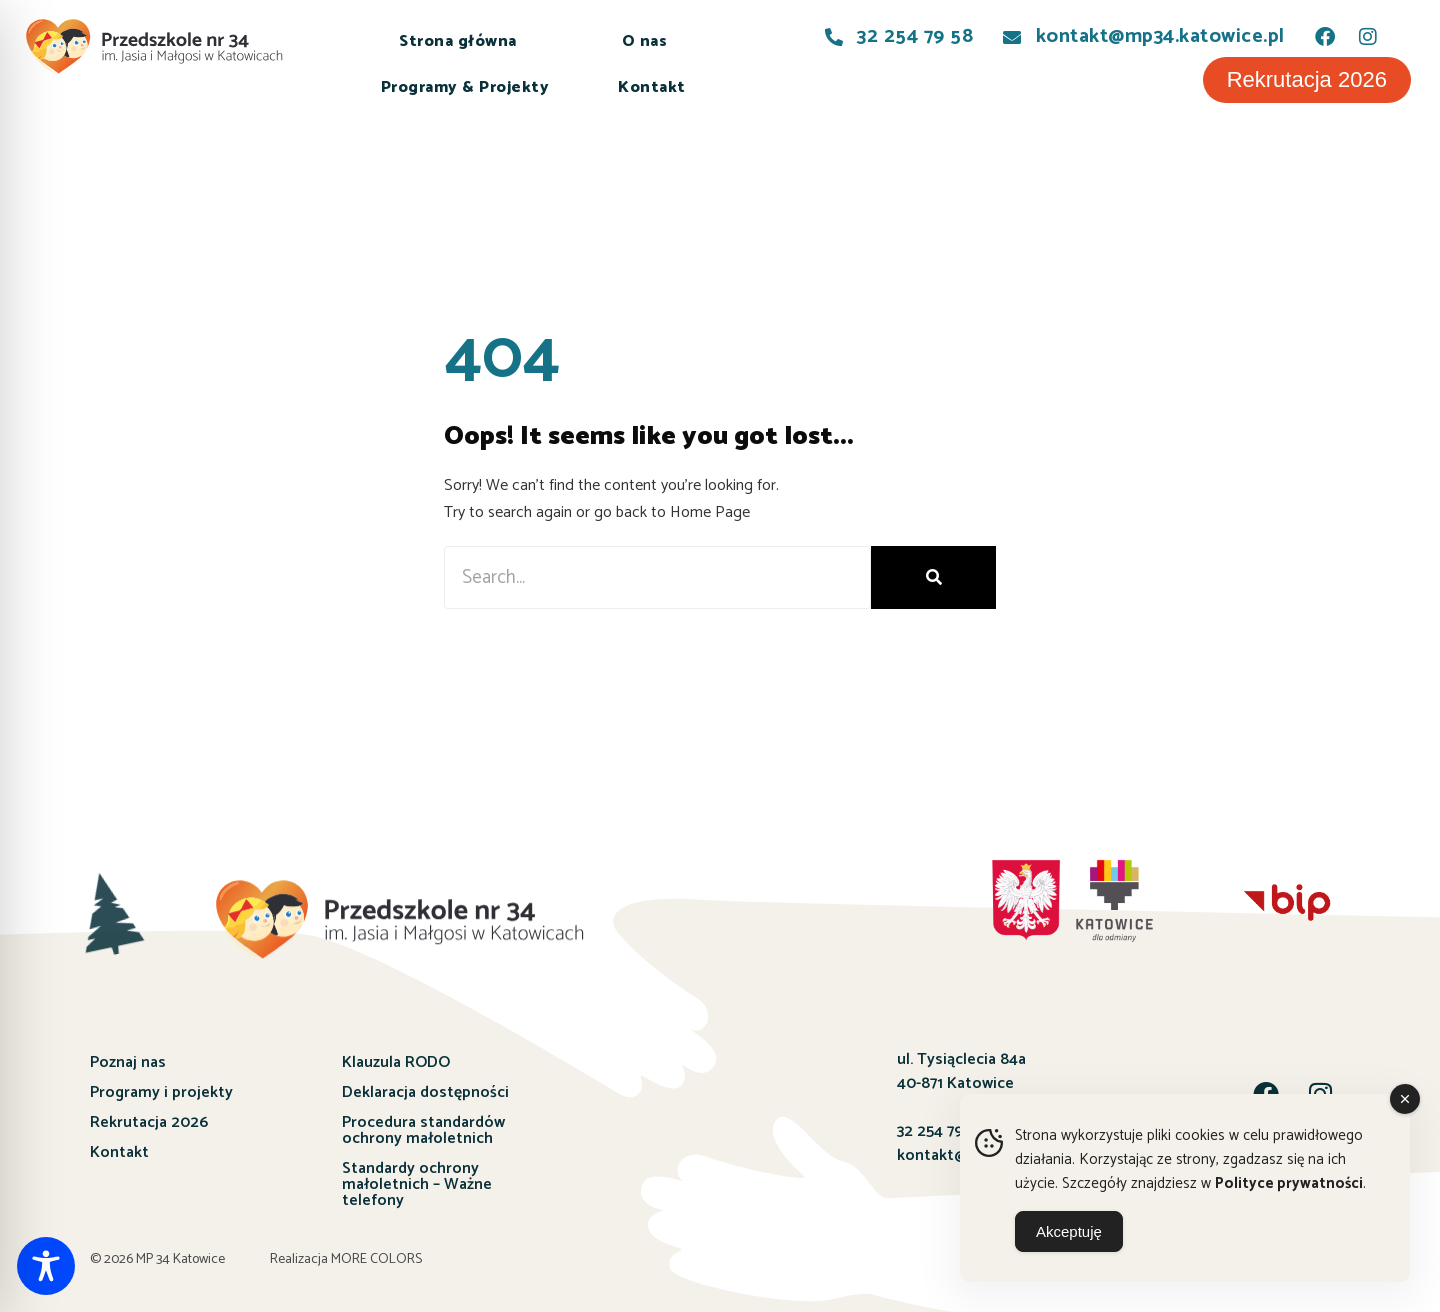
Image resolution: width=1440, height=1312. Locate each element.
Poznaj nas (128, 1062)
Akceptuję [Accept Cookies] (1069, 1231)
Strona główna (458, 41)
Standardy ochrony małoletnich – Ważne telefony (417, 1184)
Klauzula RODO (396, 1062)
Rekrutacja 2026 (149, 1122)
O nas (645, 41)
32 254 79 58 (940, 1131)
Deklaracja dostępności (425, 1092)
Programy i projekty (161, 1092)
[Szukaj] (933, 577)
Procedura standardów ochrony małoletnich (423, 1130)
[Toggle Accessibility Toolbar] (46, 1266)
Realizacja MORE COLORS (346, 1259)
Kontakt (652, 87)
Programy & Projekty (465, 87)
